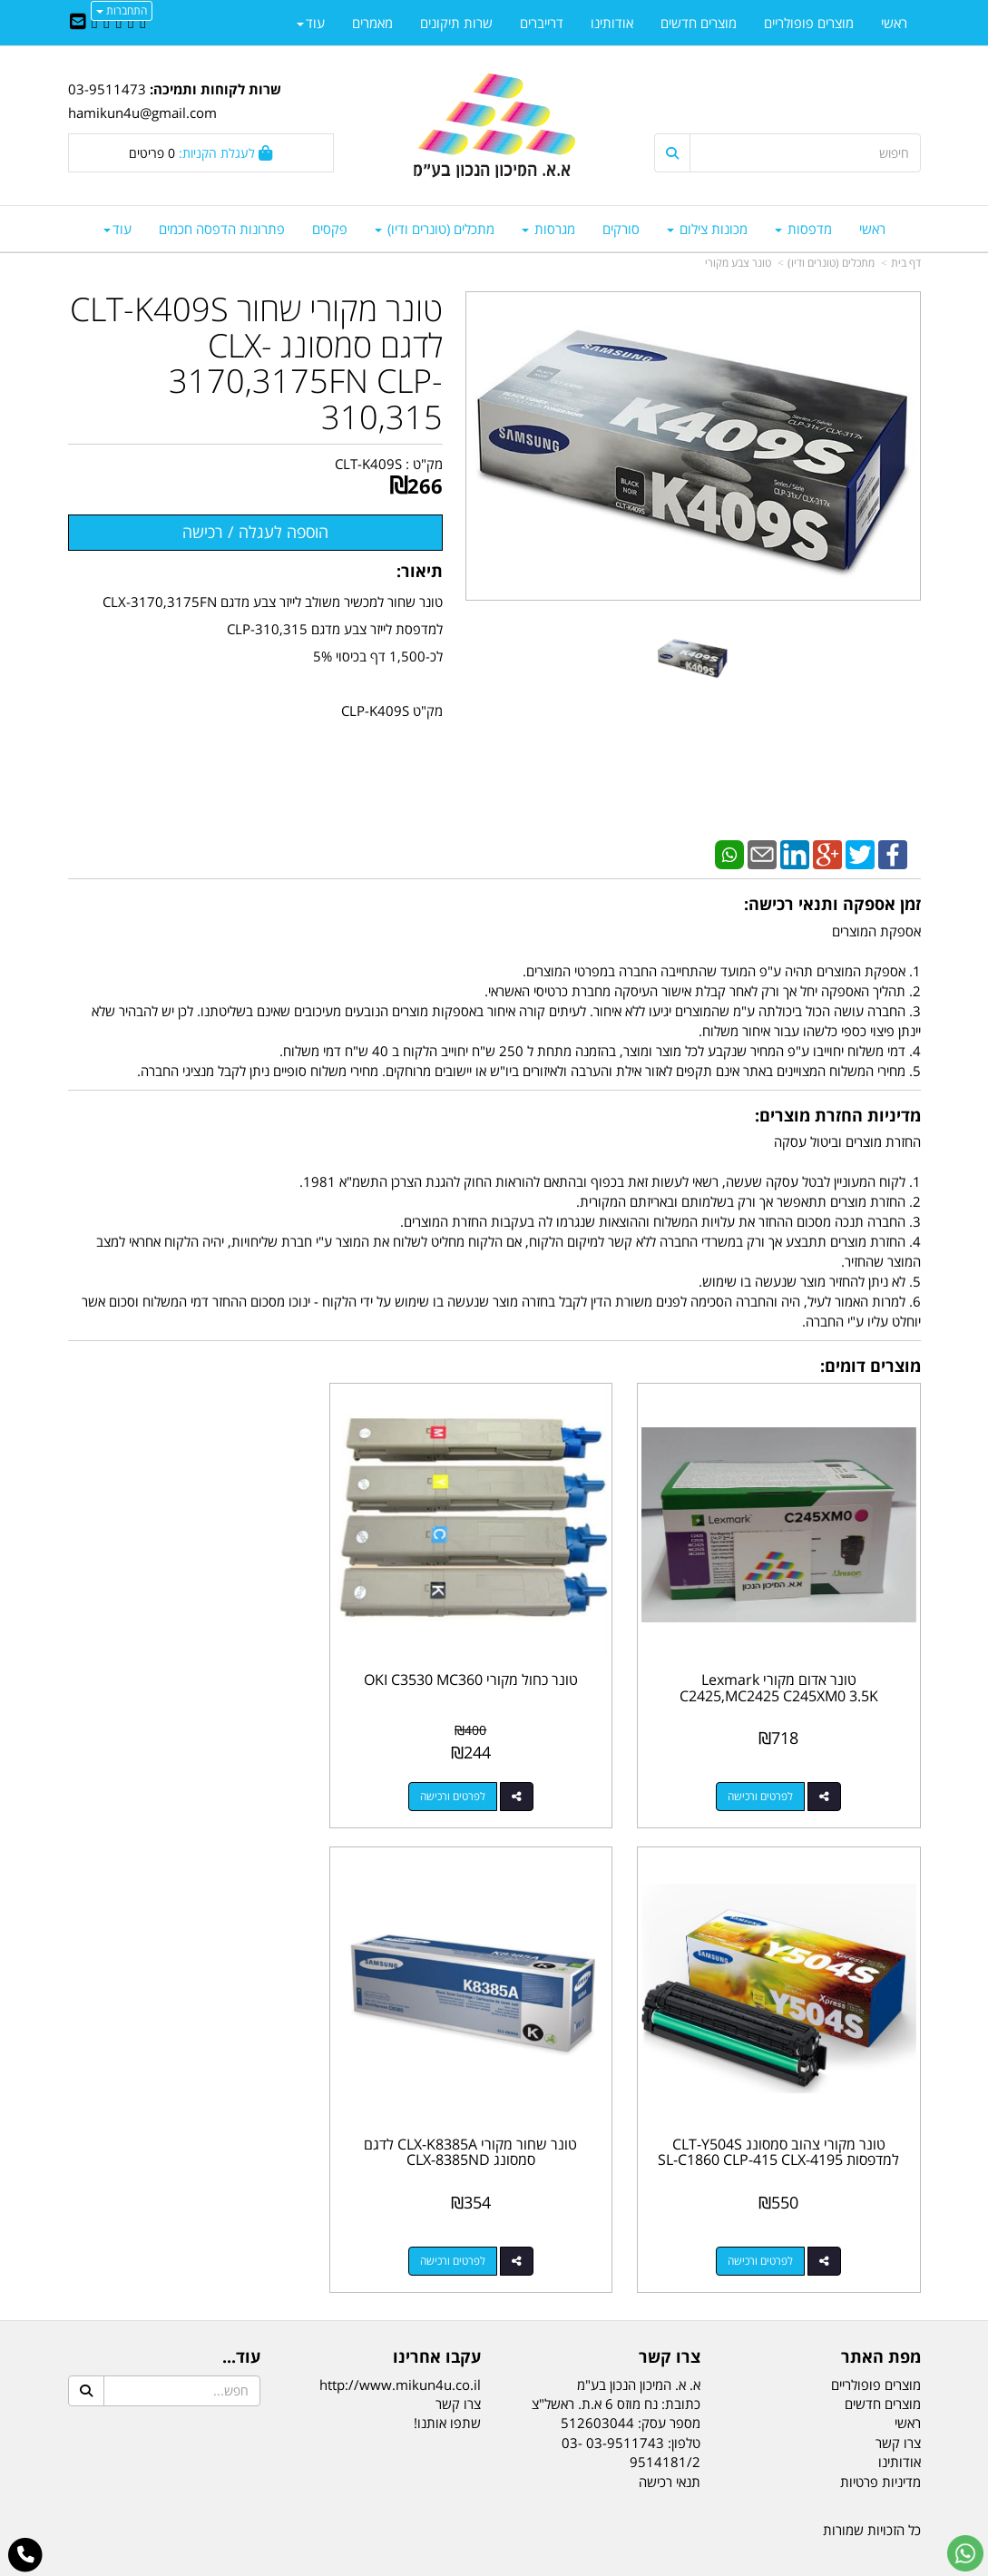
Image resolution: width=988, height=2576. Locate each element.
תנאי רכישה (669, 2447)
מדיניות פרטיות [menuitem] (880, 2447)
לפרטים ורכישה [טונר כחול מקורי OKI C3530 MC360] (476, 1780)
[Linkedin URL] (118, 23)
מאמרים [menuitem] (372, 23)
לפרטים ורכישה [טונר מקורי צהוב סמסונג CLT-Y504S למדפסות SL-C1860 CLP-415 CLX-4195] (182, 1780)
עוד (117, 229)
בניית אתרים (421, 2564)
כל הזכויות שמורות (872, 2495)
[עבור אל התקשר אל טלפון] (26, 2555)
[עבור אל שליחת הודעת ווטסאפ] (965, 2553)
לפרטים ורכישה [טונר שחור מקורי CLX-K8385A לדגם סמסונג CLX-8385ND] (769, 2226)
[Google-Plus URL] (106, 23)
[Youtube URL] (95, 23)
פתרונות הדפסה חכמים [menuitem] (222, 229)
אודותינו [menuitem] (612, 23)
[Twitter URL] (130, 23)
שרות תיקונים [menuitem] (456, 23)
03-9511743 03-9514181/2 (631, 2417)
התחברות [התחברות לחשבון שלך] (121, 10)
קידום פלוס (468, 2564)
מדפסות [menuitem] (803, 229)
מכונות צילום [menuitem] (707, 229)
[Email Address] (78, 23)
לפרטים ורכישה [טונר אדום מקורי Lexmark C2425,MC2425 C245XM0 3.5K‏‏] (769, 1780)
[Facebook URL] (143, 23)
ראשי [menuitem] (872, 229)
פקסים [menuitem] (329, 229)
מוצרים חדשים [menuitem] (698, 23)
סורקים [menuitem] (621, 229)
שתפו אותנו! (447, 2389)
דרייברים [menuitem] (541, 23)
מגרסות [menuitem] (548, 229)
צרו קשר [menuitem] (898, 2408)
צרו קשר (458, 2369)
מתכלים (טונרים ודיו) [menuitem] (434, 229)
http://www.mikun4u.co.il (400, 2350)
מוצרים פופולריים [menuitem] (809, 23)
